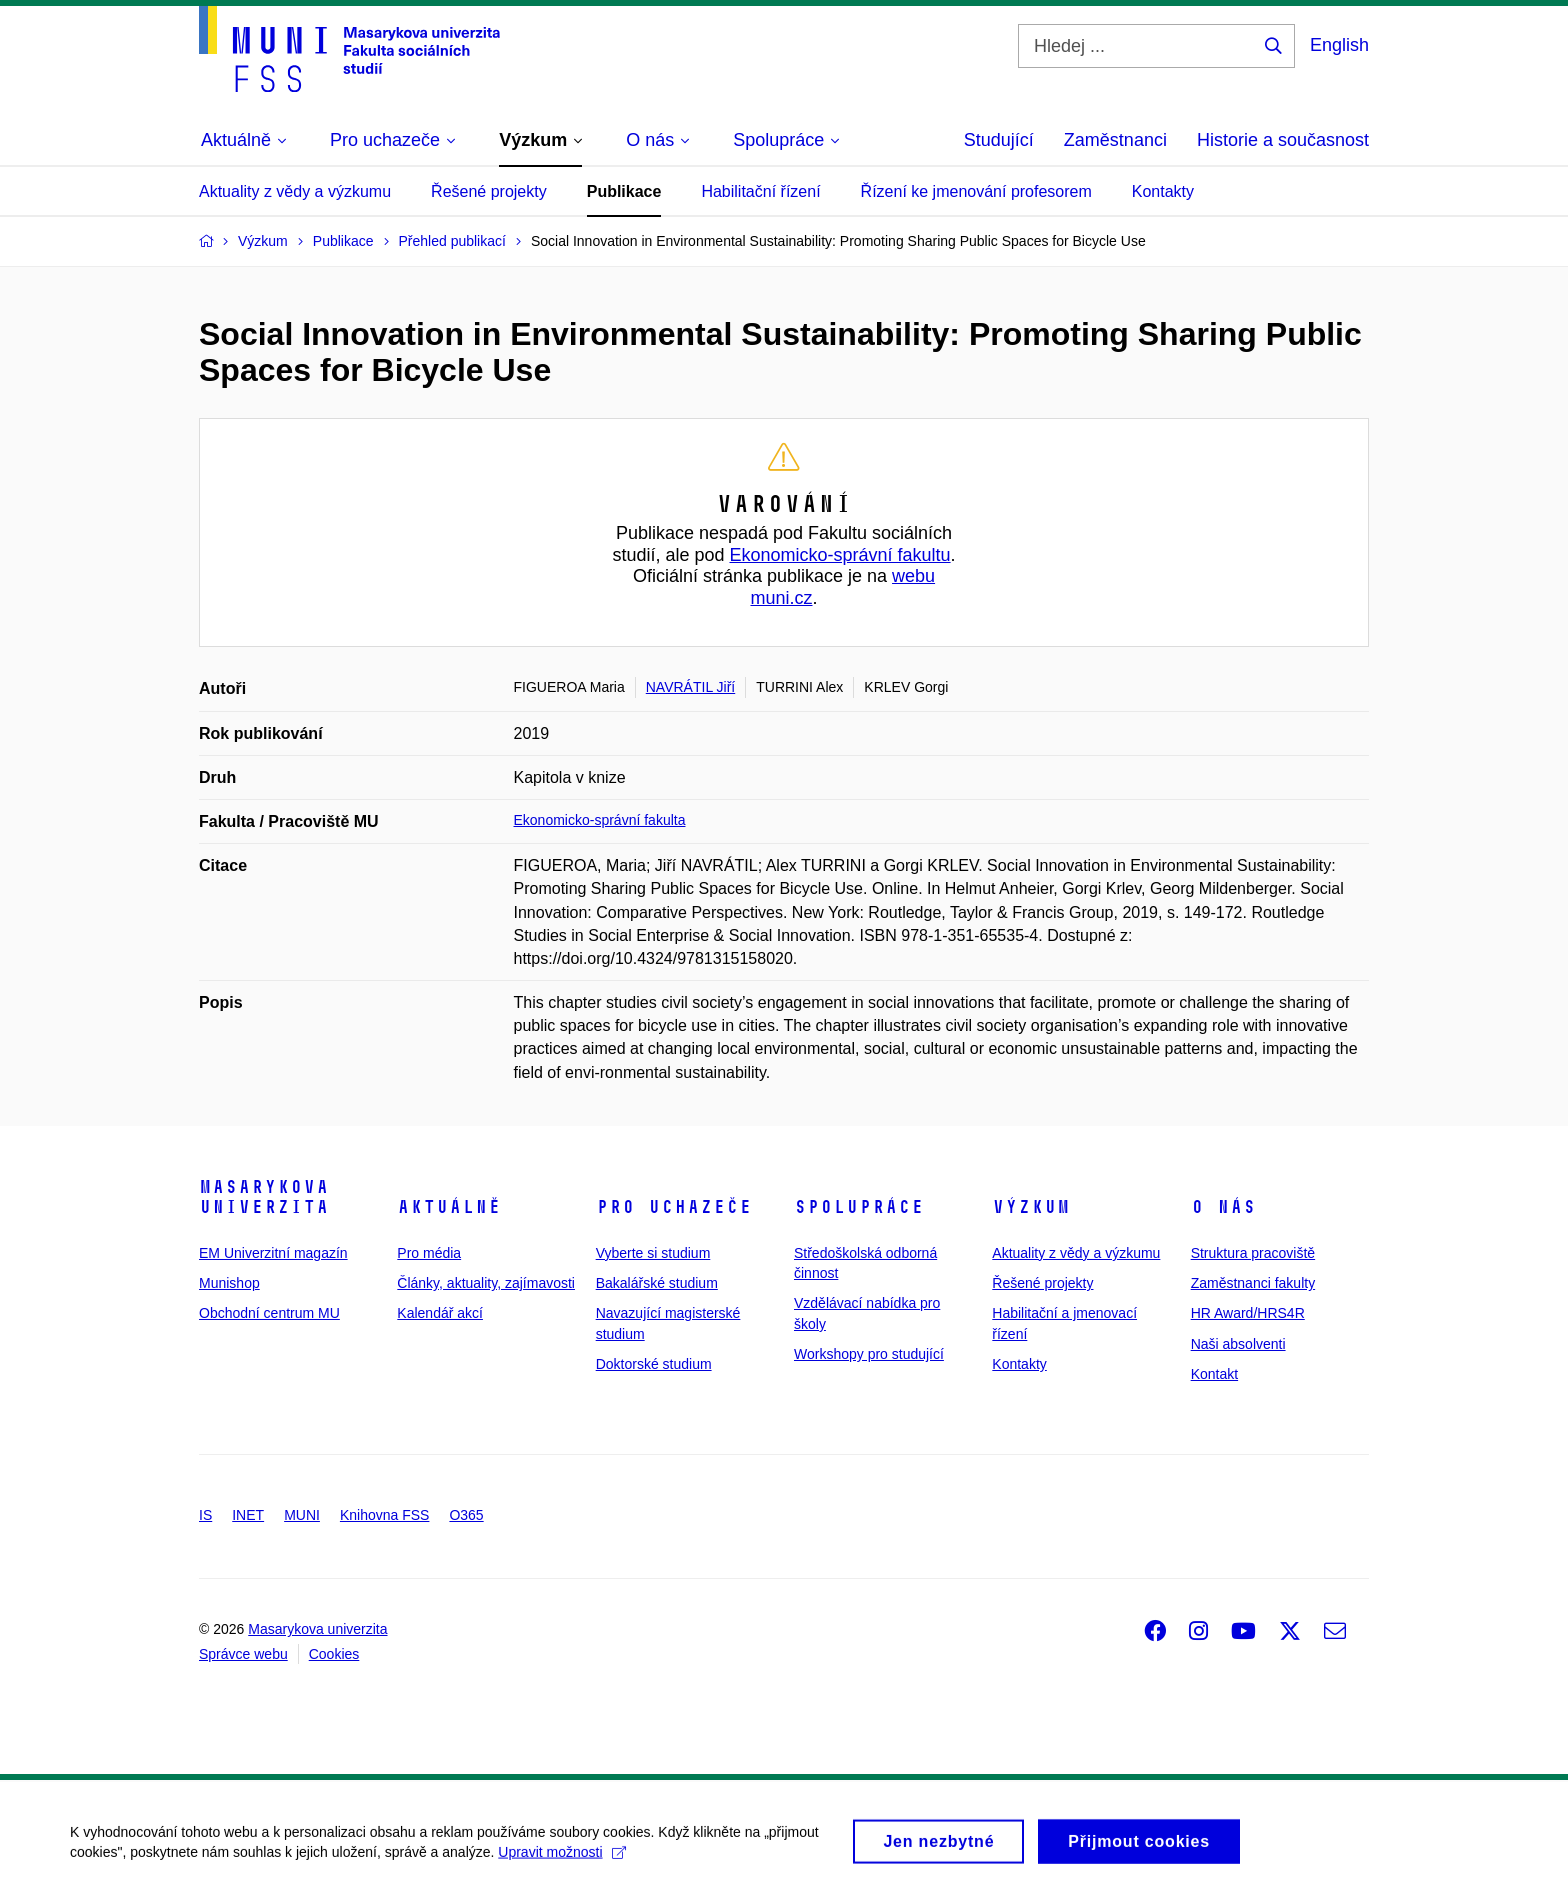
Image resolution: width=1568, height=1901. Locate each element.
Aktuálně (449, 1207)
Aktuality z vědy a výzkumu (295, 191)
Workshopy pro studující (869, 1354)
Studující (999, 140)
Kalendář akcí (440, 1313)
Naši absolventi (1238, 1344)
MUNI (302, 1515)
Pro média (429, 1253)
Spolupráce (859, 1207)
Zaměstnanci (1115, 140)
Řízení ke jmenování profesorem (976, 191)
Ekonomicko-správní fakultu (839, 555)
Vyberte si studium (653, 1253)
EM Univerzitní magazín (273, 1253)
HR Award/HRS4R (1248, 1313)
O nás (1223, 1207)
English (1339, 45)
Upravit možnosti (561, 1861)
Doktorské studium (654, 1364)
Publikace (624, 191)
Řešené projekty (489, 191)
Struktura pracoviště (1253, 1253)
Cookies (334, 1654)
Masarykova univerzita (264, 1197)
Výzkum (1031, 1207)
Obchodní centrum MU (269, 1313)
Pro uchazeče (674, 1207)
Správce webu (243, 1654)
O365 (466, 1515)
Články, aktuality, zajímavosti (486, 1283)
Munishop (229, 1283)
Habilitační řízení (760, 191)
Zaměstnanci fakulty (1253, 1283)
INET (248, 1515)
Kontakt (1214, 1374)
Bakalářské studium (657, 1283)
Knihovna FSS (385, 1515)
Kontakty (1163, 191)
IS (205, 1515)
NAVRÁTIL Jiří (690, 687)
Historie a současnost (1283, 140)
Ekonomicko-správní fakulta (600, 820)
